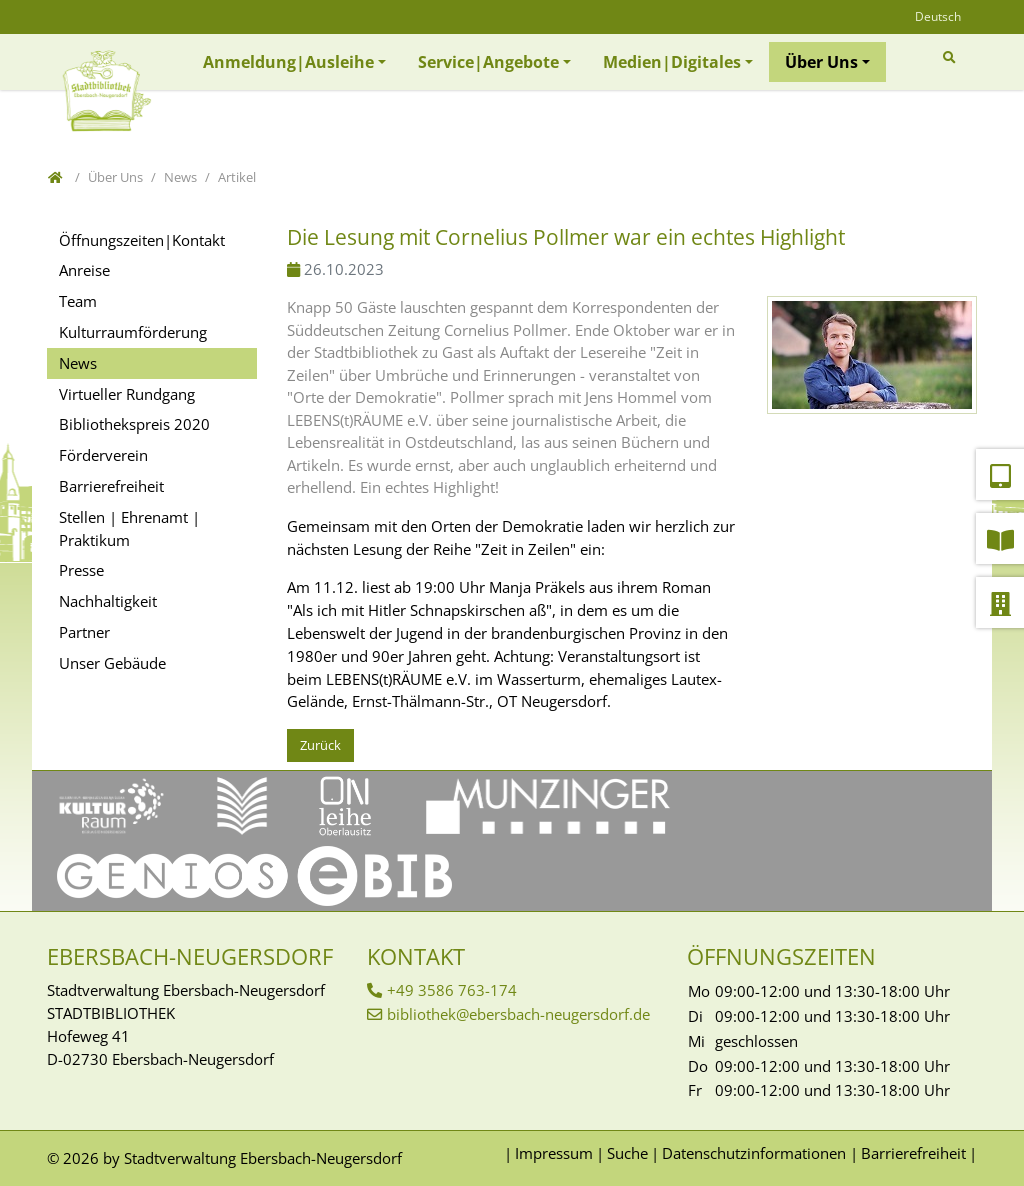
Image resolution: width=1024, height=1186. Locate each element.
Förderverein (103, 455)
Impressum (554, 1153)
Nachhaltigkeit (108, 601)
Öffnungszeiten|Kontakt (142, 240)
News (78, 363)
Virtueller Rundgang (127, 394)
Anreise (84, 270)
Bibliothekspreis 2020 (134, 424)
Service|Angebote (488, 62)
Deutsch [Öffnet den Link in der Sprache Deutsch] (938, 16)
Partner (84, 632)
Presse (81, 570)
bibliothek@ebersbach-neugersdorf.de (518, 1014)
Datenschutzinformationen (754, 1153)
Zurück (320, 745)
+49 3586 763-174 (452, 990)
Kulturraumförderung (133, 332)
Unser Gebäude (112, 663)
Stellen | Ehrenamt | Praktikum (129, 528)
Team (78, 301)
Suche (627, 1153)
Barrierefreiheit (111, 486)
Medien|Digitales (672, 62)
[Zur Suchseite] (952, 57)
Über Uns (821, 62)
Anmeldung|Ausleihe (288, 62)
